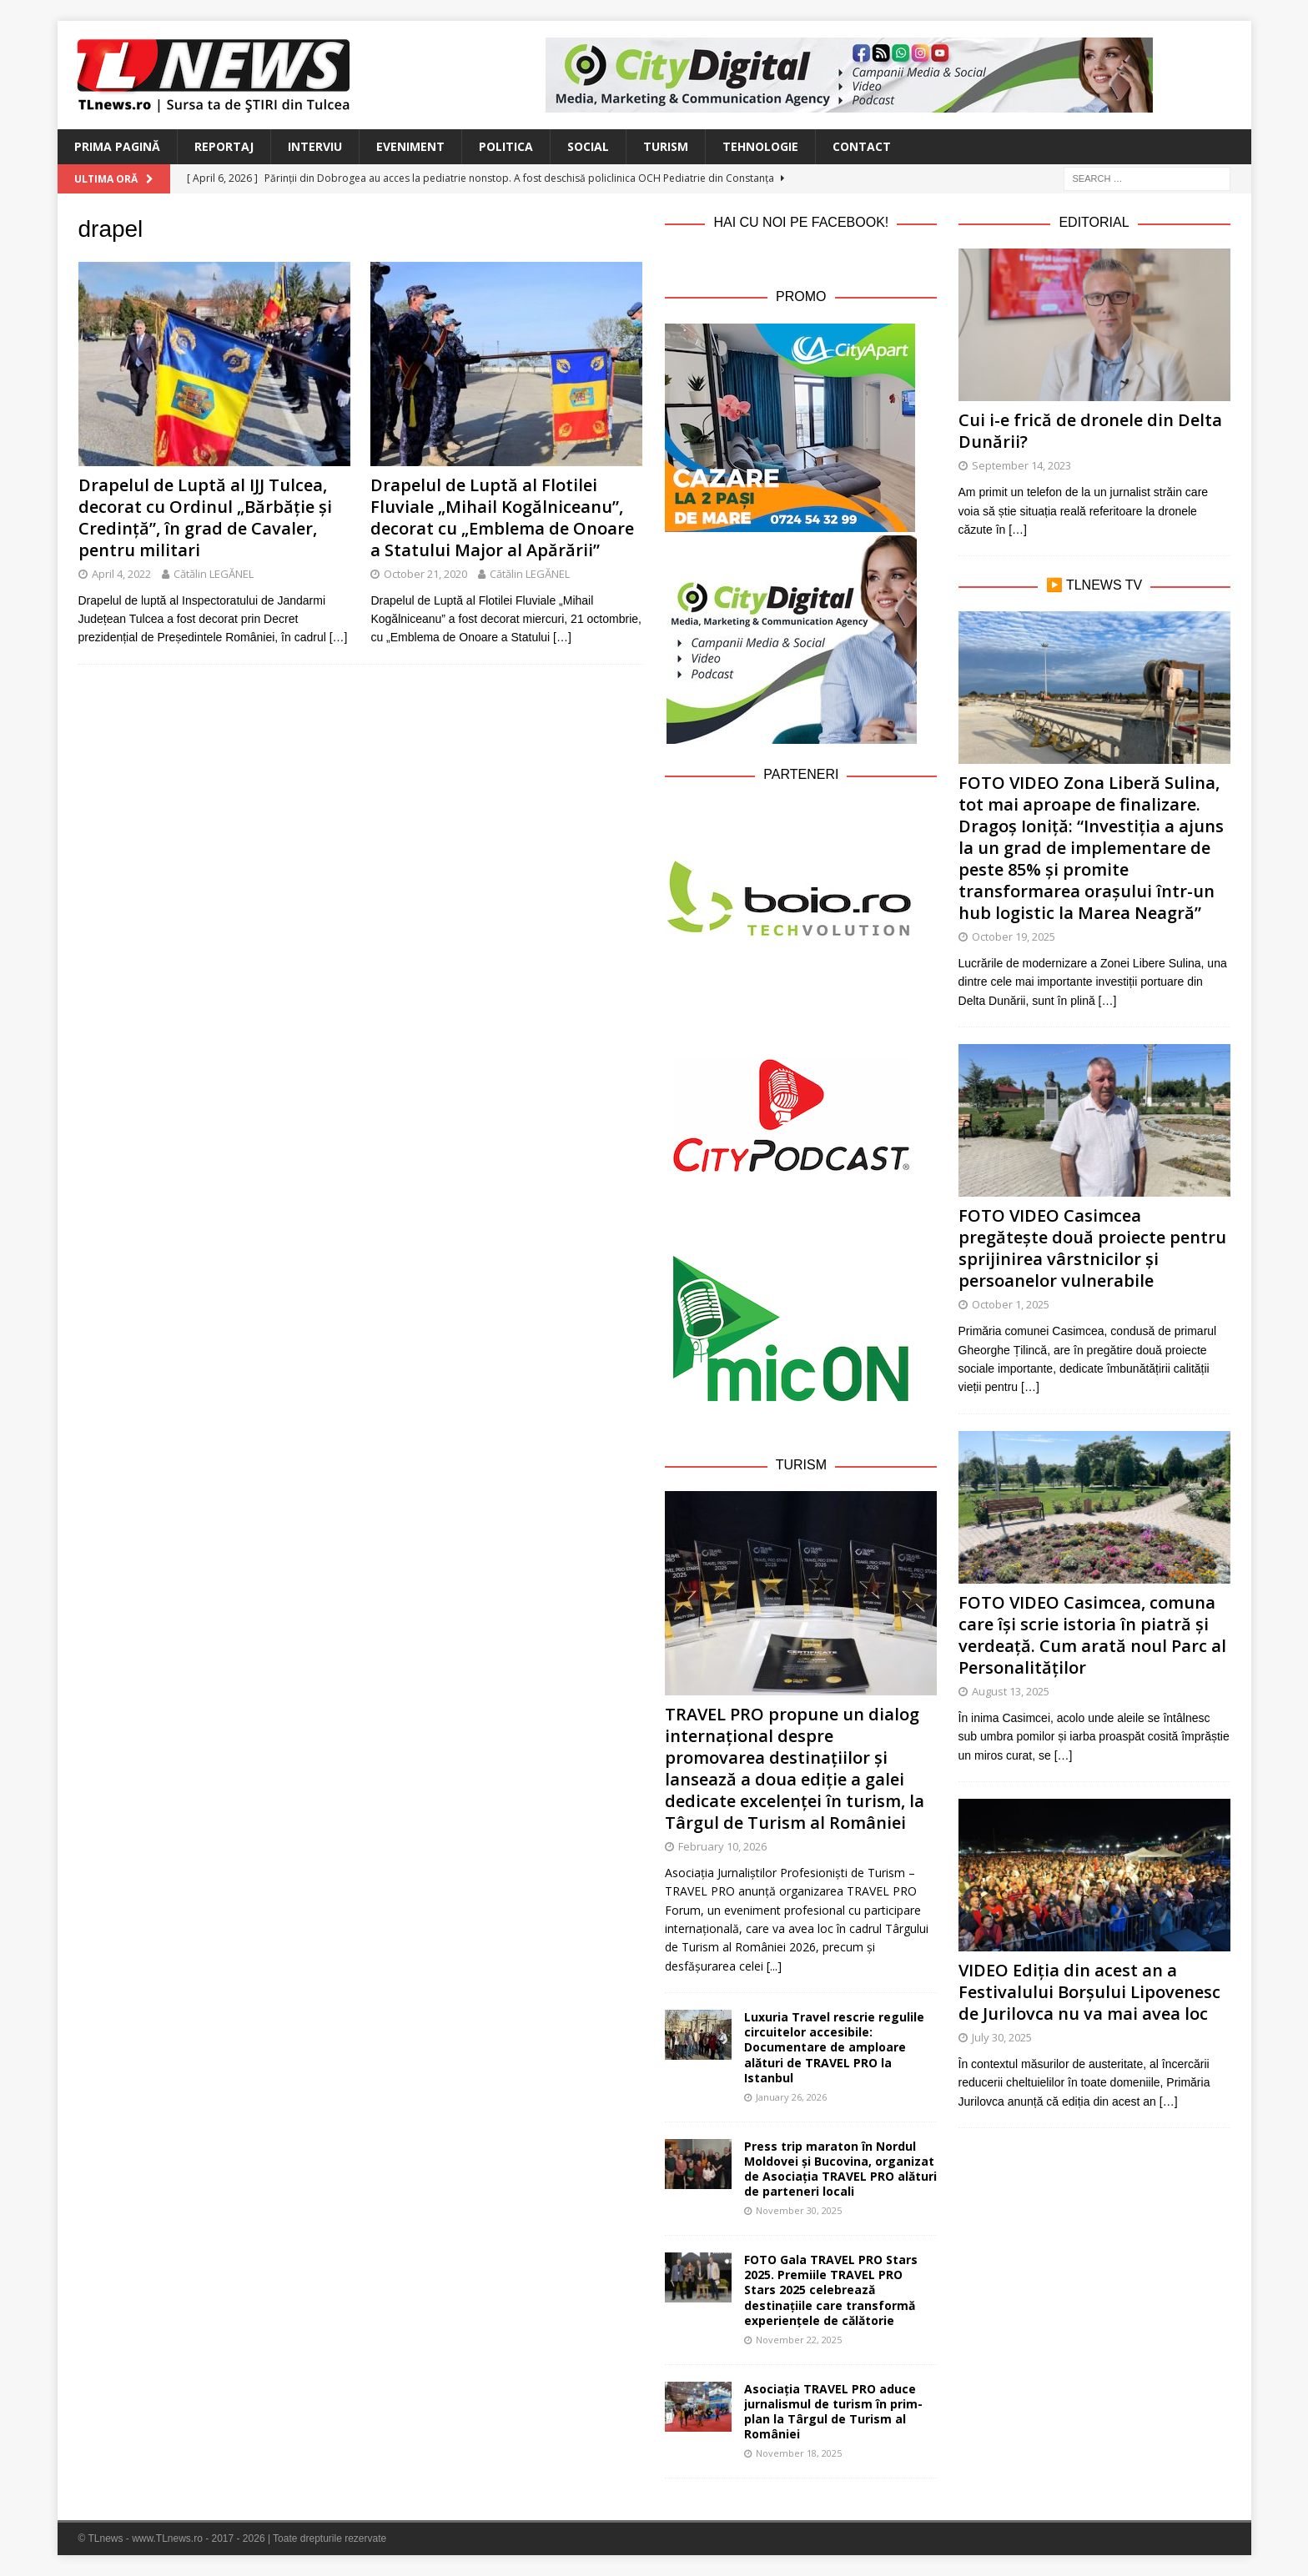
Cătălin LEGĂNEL (214, 573)
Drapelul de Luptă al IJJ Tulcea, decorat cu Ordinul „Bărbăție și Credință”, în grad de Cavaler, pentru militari (205, 517)
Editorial (1094, 222)
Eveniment (410, 146)
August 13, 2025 (1010, 1691)
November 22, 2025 (799, 2339)
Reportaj (224, 146)
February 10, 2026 (722, 1846)
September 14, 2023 (1021, 465)
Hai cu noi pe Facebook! (800, 222)
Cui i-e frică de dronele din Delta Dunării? (1090, 431)
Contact (862, 146)
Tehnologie (760, 146)
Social (588, 146)
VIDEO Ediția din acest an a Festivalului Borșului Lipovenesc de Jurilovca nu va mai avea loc (1089, 1992)
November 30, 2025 (799, 2210)
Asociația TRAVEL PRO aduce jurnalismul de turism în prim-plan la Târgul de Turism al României (833, 2412)
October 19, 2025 (1013, 936)
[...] (774, 1966)
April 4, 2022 (121, 573)
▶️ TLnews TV (1094, 585)
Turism (665, 146)
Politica (506, 146)
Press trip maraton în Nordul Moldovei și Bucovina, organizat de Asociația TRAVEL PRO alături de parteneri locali (840, 2169)
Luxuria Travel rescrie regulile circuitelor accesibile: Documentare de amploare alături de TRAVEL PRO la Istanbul (834, 2047)
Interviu (315, 146)
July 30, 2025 (1002, 2037)
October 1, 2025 (1010, 1304)
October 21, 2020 (425, 573)
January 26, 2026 (791, 2097)
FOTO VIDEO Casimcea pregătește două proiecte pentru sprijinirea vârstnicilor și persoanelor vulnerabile (1092, 1248)
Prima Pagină (117, 146)
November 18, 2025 (799, 2453)
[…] (339, 637)
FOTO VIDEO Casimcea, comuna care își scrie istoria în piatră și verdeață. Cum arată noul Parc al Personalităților (1092, 1635)
